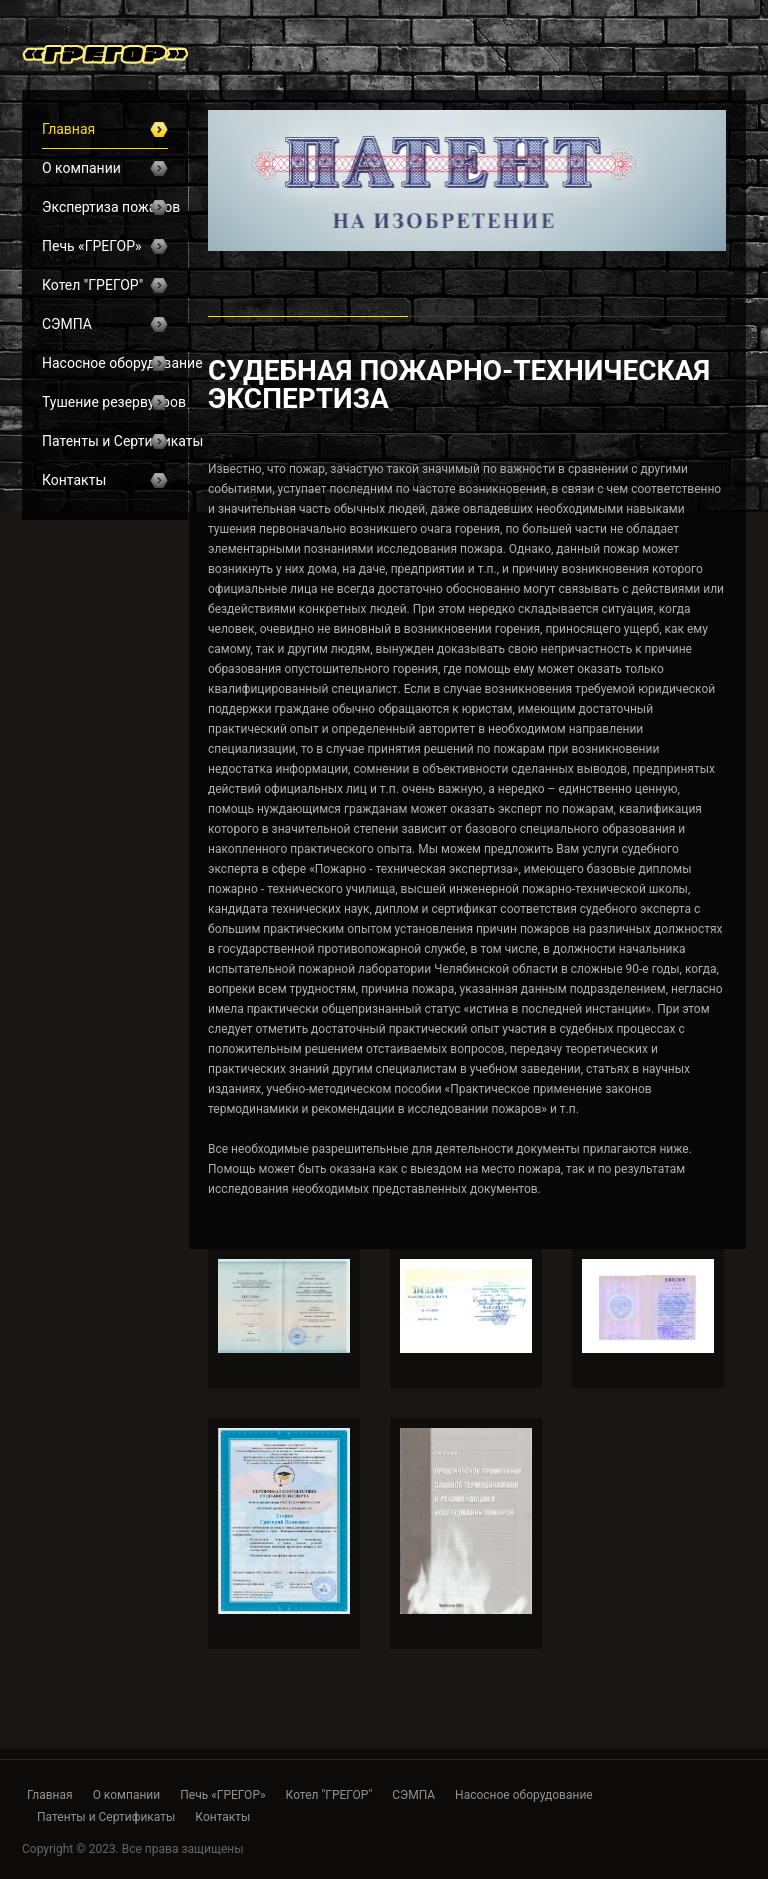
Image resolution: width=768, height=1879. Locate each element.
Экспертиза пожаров (105, 207)
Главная (105, 129)
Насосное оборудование (105, 363)
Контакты (105, 480)
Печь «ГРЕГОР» (105, 246)
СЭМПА (105, 324)
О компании (105, 168)
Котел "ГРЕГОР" (105, 285)
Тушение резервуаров (105, 402)
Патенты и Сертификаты (105, 441)
